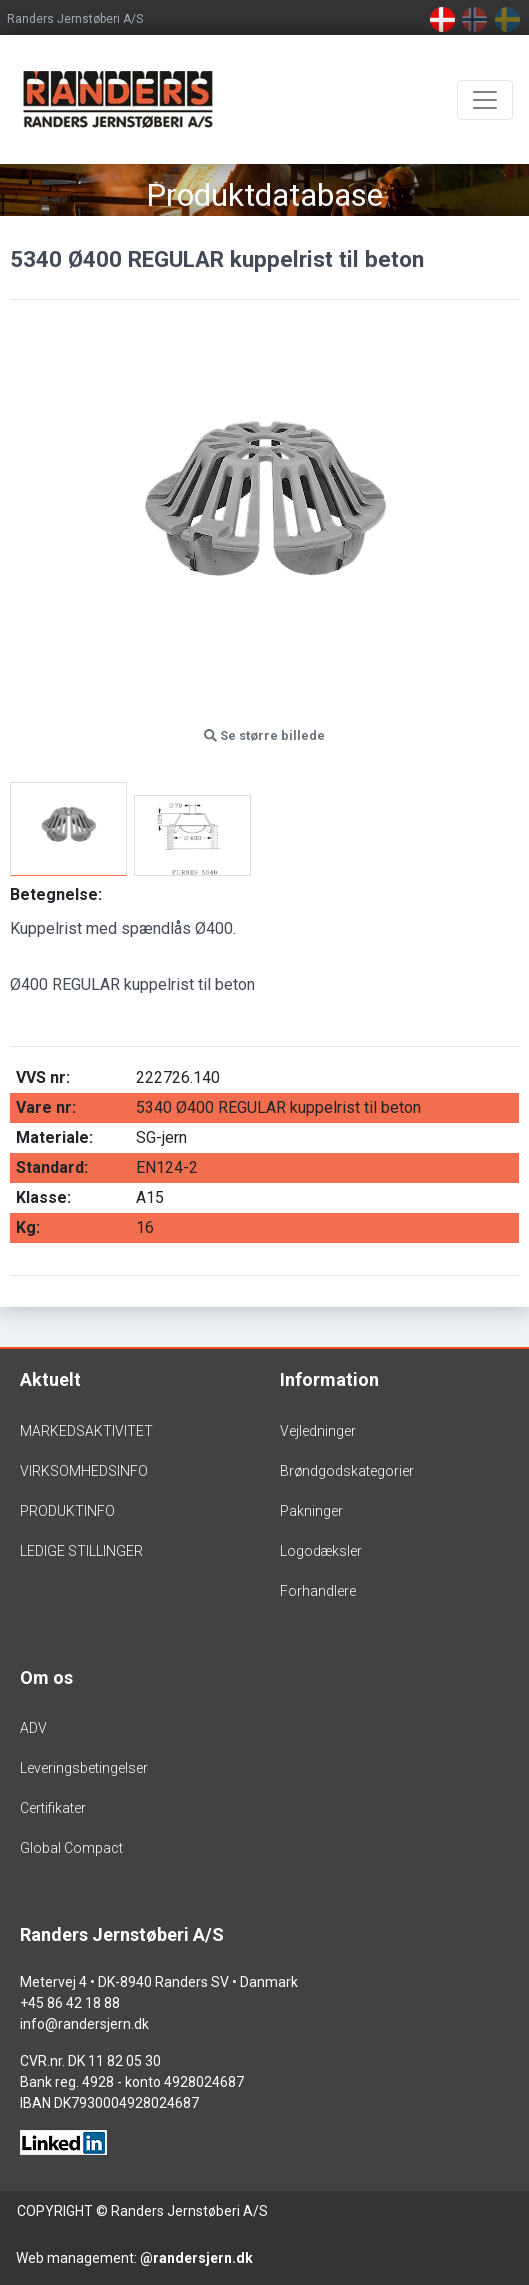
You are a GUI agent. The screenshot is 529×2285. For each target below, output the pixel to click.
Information (329, 1379)
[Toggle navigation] (485, 100)
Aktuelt (50, 1379)
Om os (46, 1677)
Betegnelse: (56, 894)
